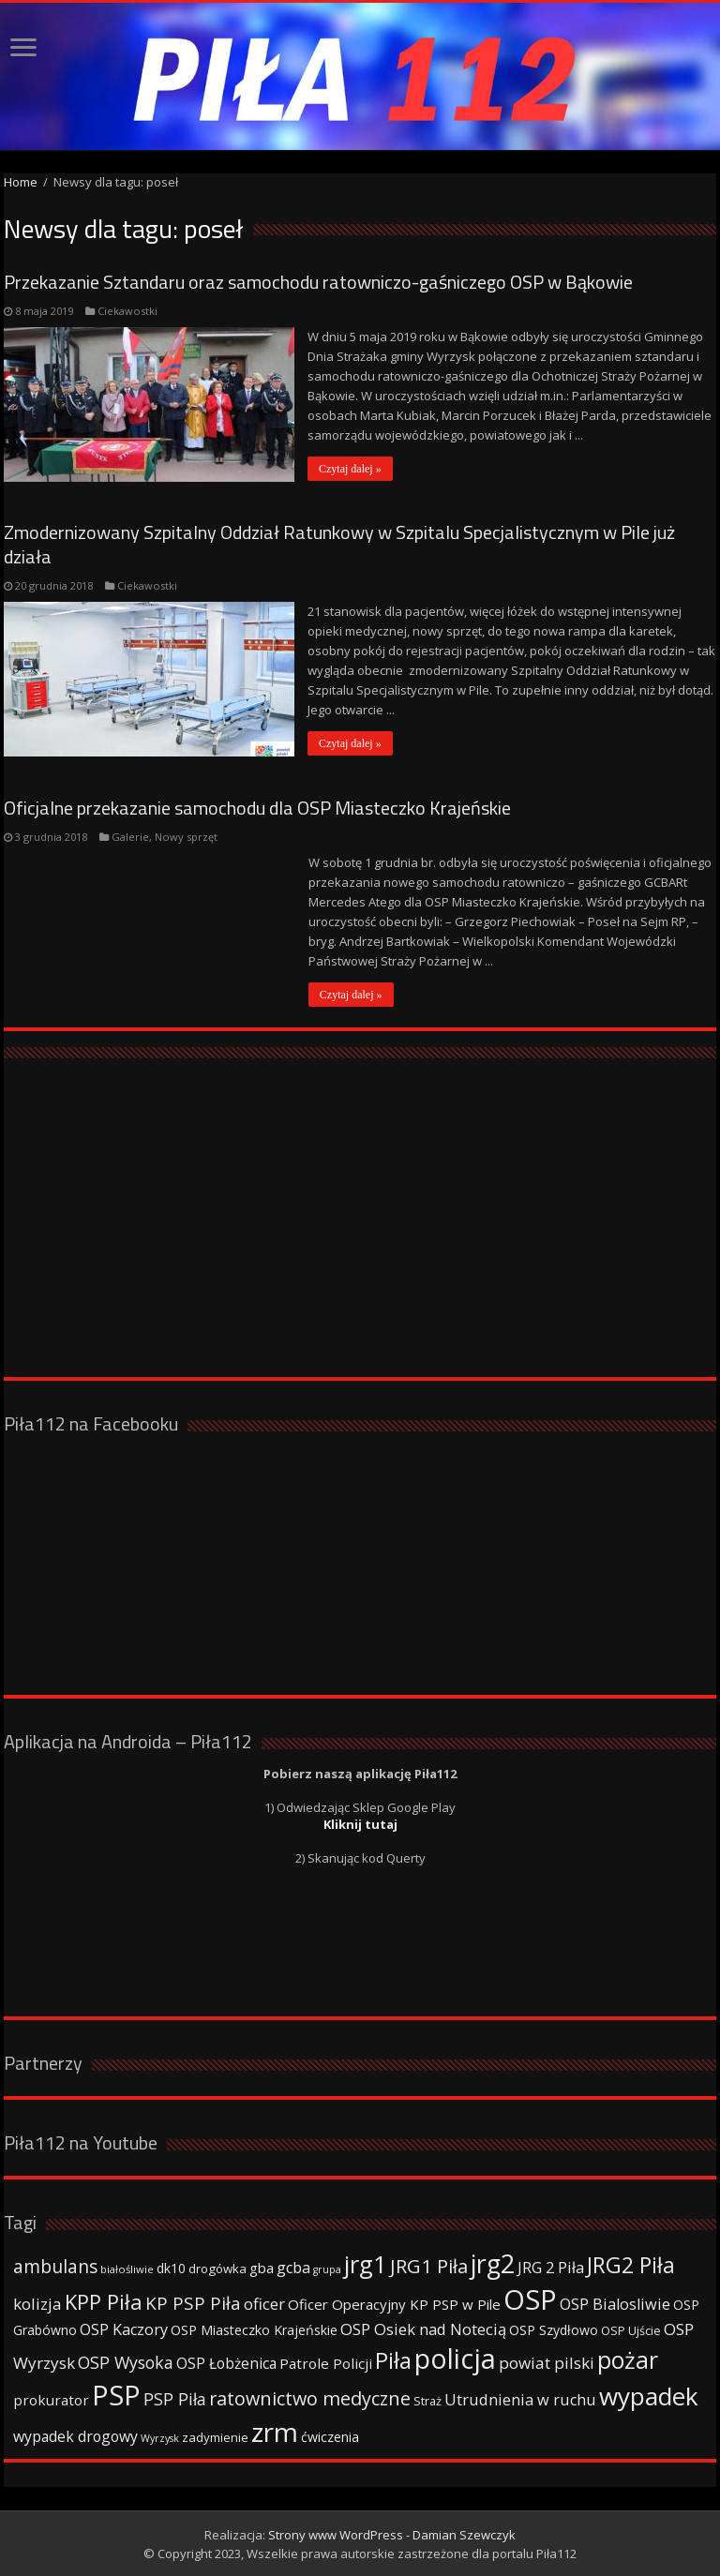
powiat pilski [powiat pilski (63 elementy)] (546, 2362)
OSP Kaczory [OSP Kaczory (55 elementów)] (124, 2328)
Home (21, 181)
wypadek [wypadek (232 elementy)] (648, 2395)
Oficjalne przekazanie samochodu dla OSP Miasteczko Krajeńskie (257, 806)
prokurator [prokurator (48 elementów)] (51, 2398)
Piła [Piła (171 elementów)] (393, 2359)
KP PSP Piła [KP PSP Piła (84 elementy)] (193, 2302)
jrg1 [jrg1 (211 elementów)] (365, 2263)
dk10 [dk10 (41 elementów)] (171, 2267)
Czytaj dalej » (351, 468)
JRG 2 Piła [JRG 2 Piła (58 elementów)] (551, 2266)
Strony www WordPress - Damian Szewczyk (392, 2533)
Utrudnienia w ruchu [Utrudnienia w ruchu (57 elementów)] (520, 2399)
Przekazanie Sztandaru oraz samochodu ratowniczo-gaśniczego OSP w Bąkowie (318, 281)
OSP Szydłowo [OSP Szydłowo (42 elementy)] (553, 2329)
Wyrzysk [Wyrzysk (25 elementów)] (160, 2437)
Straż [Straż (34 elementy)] (427, 2399)
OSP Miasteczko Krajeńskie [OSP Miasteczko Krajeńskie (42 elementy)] (254, 2329)
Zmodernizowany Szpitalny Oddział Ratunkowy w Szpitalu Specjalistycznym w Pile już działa (339, 544)
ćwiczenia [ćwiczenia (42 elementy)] (330, 2436)
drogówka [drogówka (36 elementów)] (217, 2267)
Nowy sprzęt (186, 836)
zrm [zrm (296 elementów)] (274, 2431)
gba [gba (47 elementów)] (261, 2266)
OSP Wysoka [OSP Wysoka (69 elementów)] (125, 2361)
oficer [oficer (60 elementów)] (264, 2303)
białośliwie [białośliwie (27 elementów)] (127, 2268)
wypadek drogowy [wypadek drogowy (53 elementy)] (75, 2435)
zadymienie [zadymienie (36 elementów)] (215, 2436)
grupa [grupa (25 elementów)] (327, 2268)
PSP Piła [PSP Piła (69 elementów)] (174, 2398)
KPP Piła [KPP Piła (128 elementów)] (103, 2300)
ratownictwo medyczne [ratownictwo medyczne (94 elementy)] (310, 2397)
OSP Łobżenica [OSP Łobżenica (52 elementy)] (226, 2362)
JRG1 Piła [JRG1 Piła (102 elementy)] (429, 2265)
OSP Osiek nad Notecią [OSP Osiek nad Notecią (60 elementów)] (423, 2328)
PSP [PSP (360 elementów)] (116, 2394)
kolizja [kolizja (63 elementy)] (37, 2303)
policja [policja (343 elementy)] (455, 2357)
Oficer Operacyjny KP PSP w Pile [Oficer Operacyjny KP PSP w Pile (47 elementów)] (394, 2303)
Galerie (130, 836)
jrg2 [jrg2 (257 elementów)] (493, 2262)
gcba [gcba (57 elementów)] (293, 2266)
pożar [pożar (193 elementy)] (627, 2358)
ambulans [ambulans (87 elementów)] (55, 2265)
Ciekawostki (128, 311)
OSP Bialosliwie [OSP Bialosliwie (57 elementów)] (615, 2303)
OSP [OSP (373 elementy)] (530, 2298)
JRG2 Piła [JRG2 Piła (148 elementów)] (631, 2264)
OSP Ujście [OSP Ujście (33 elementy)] (631, 2330)
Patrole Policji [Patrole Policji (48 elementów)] (325, 2362)
